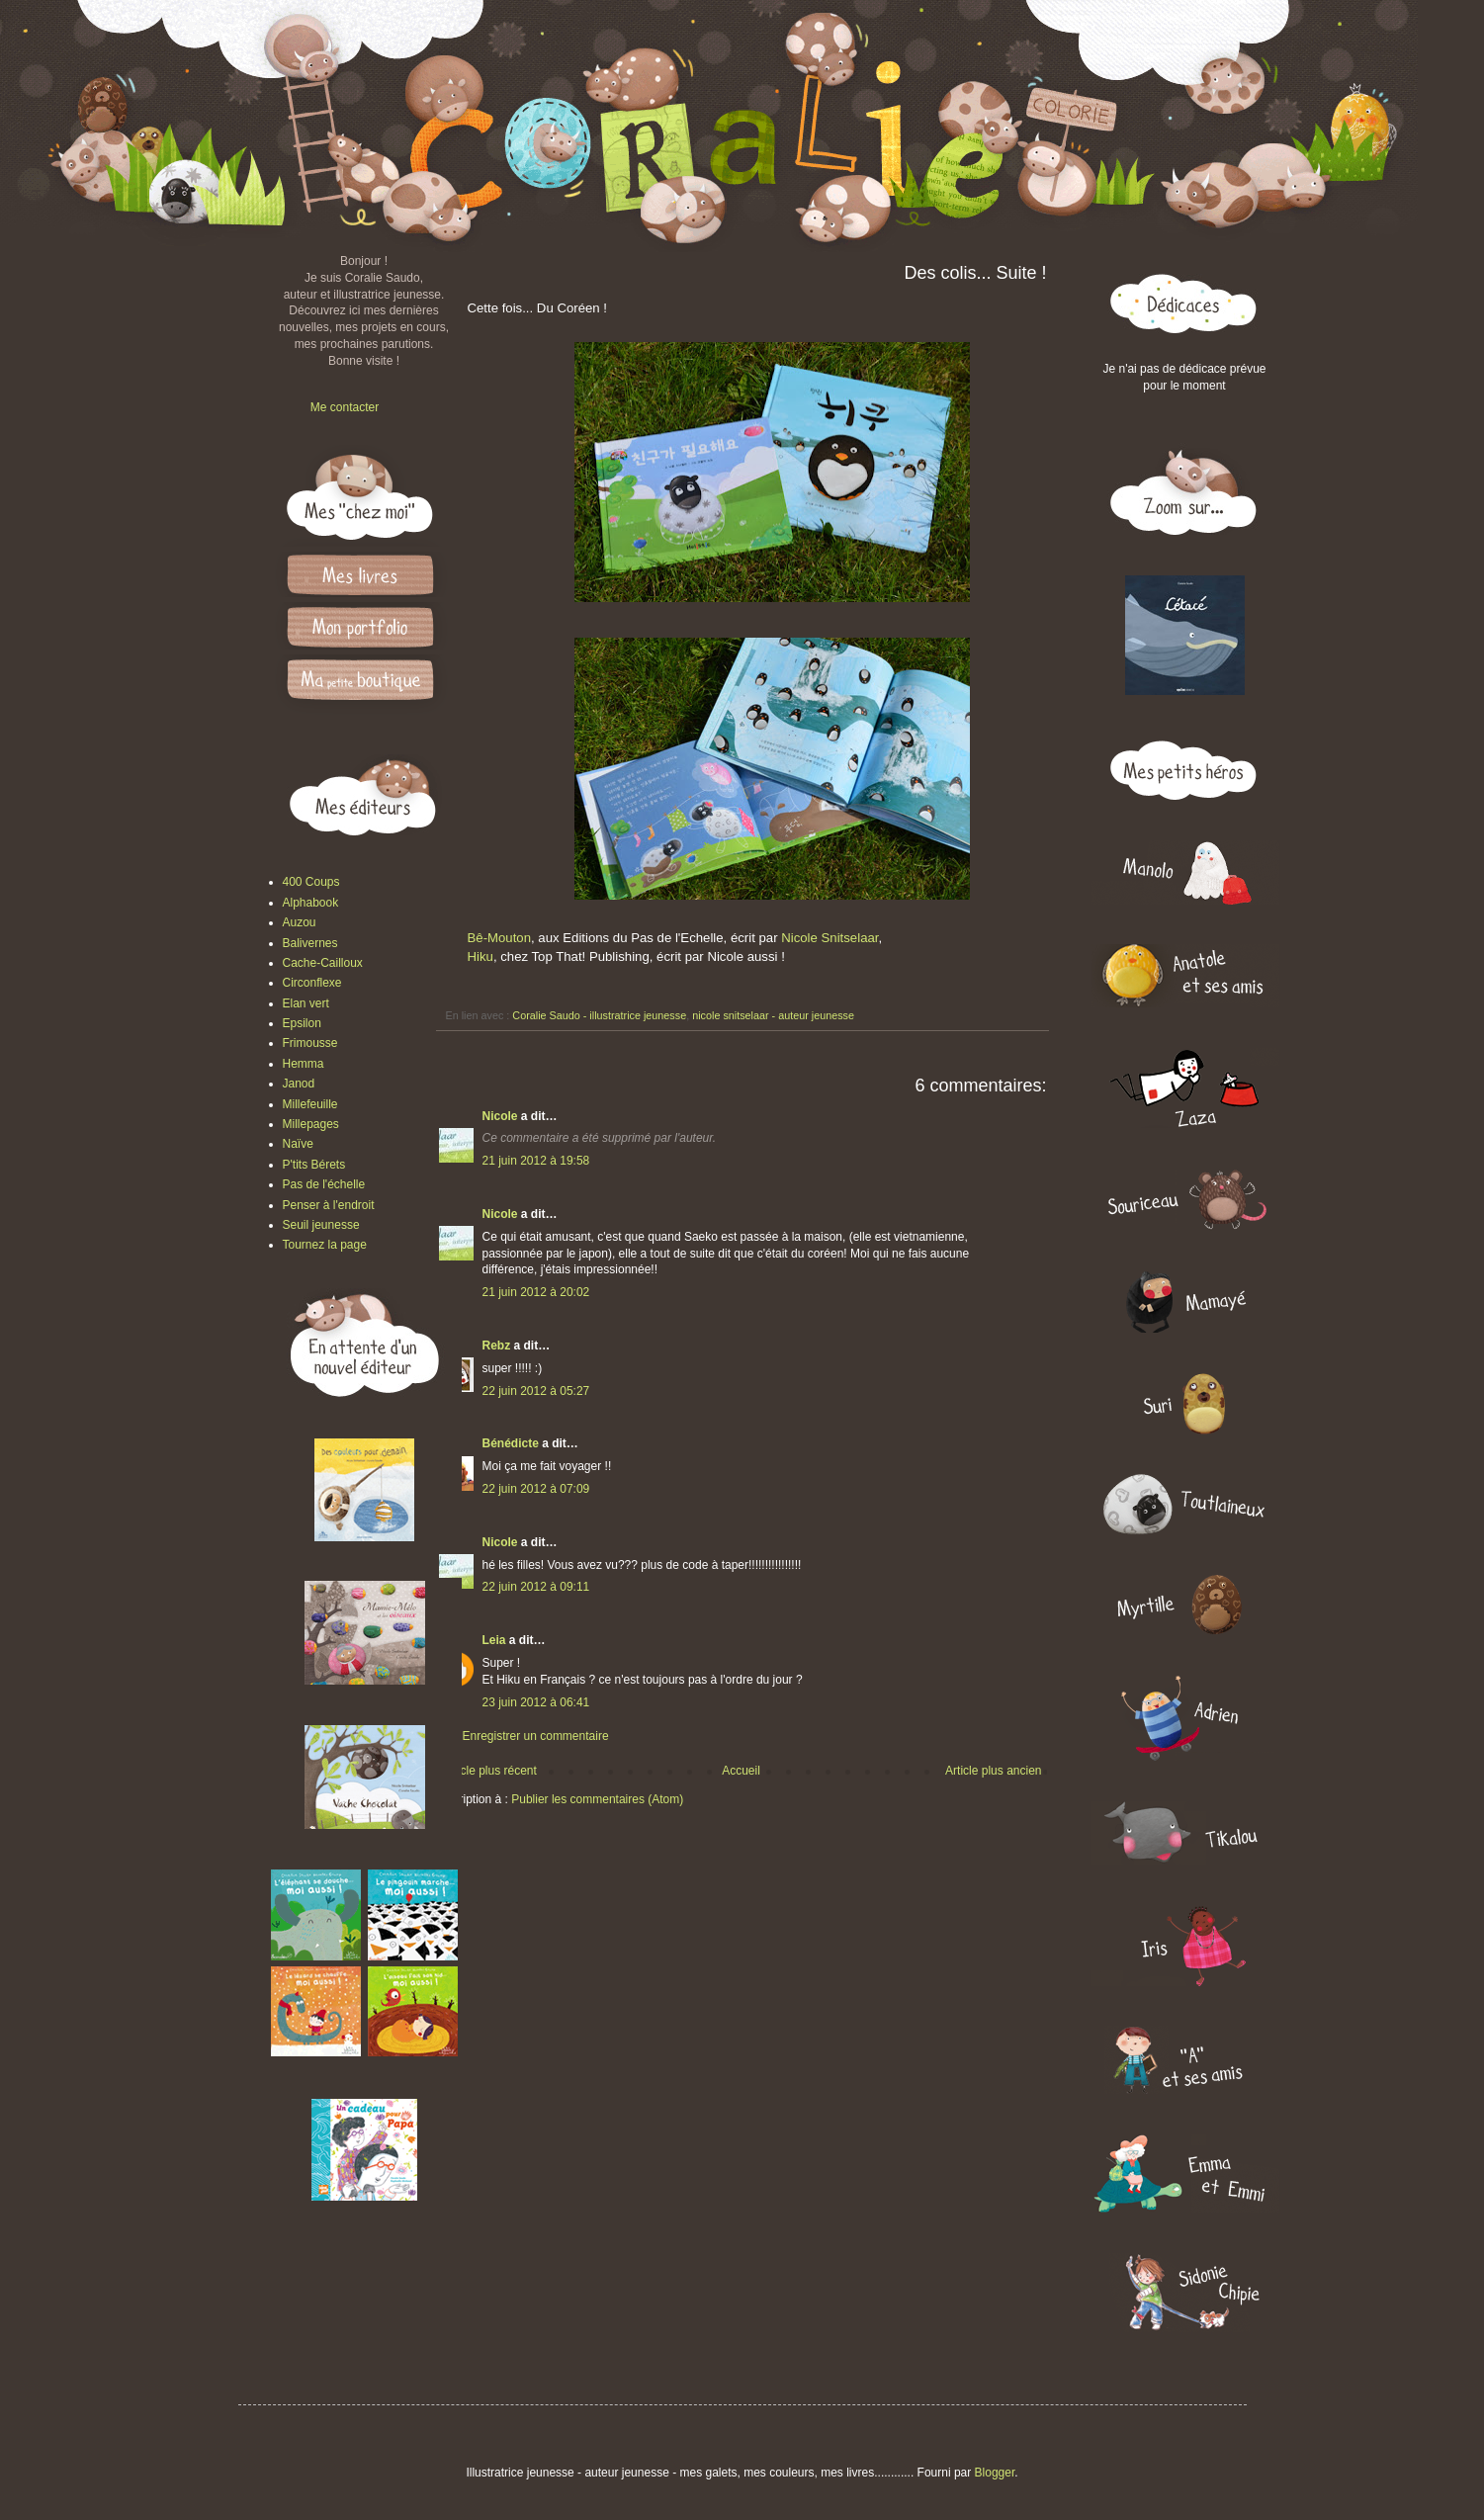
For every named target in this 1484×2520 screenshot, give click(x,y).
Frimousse (310, 1043)
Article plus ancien (993, 1771)
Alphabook (311, 903)
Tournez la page (325, 1245)
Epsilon (302, 1023)
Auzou (299, 922)
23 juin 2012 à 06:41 (536, 1702)
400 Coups (311, 882)
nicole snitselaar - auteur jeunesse (773, 1015)
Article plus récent (490, 1771)
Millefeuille (310, 1104)
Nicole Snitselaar (829, 937)
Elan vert (306, 1003)
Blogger (995, 2472)
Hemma (303, 1064)
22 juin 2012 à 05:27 (536, 1391)
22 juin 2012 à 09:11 (536, 1587)
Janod (299, 1083)
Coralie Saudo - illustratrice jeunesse (599, 1015)
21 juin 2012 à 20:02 (536, 1292)
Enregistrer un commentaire (536, 1736)
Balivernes (310, 943)
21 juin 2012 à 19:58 (536, 1161)
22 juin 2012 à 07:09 (536, 1489)
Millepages (311, 1124)
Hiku (480, 956)
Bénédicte (510, 1443)
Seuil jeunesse (321, 1225)
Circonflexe (312, 983)
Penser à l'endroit (329, 1205)
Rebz (496, 1345)
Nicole (500, 1116)
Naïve (298, 1144)
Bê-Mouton (500, 937)
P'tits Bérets (314, 1165)
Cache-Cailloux (323, 963)
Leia (494, 1640)
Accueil (741, 1771)
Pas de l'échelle (324, 1184)
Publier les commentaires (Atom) (597, 1799)
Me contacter (344, 407)
